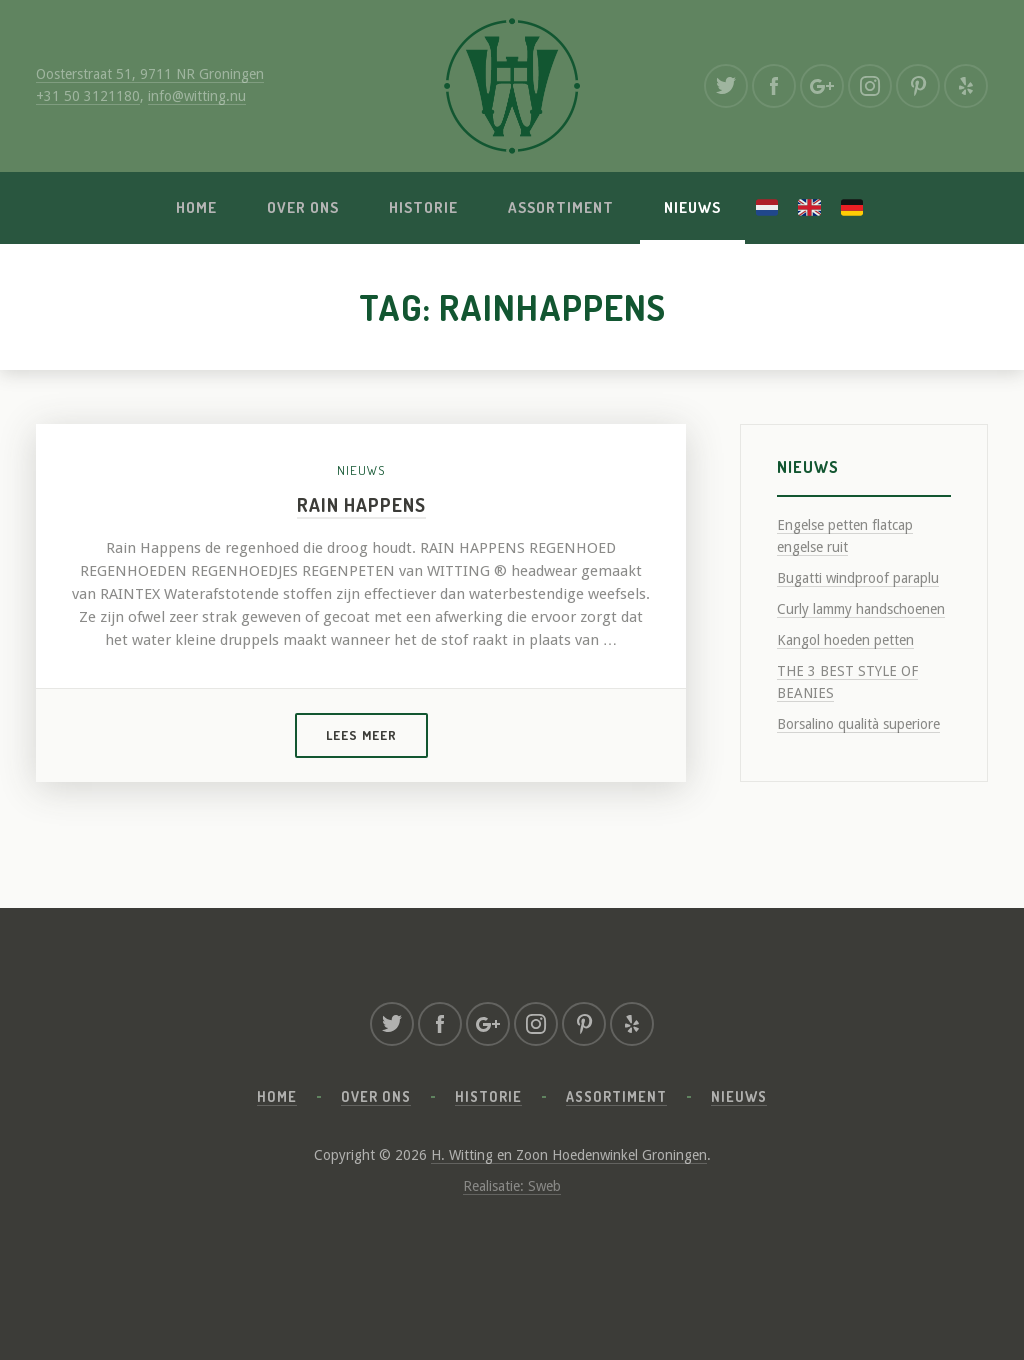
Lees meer (361, 735)
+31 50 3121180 (88, 96)
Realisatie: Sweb (512, 1186)
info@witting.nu (197, 96)
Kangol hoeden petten (845, 640)
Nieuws (692, 207)
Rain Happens (361, 504)
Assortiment (561, 207)
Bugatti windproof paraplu (858, 578)
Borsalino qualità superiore (858, 724)
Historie (423, 207)
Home (196, 207)
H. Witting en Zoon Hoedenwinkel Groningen (569, 1155)
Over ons (303, 207)
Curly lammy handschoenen (861, 609)
